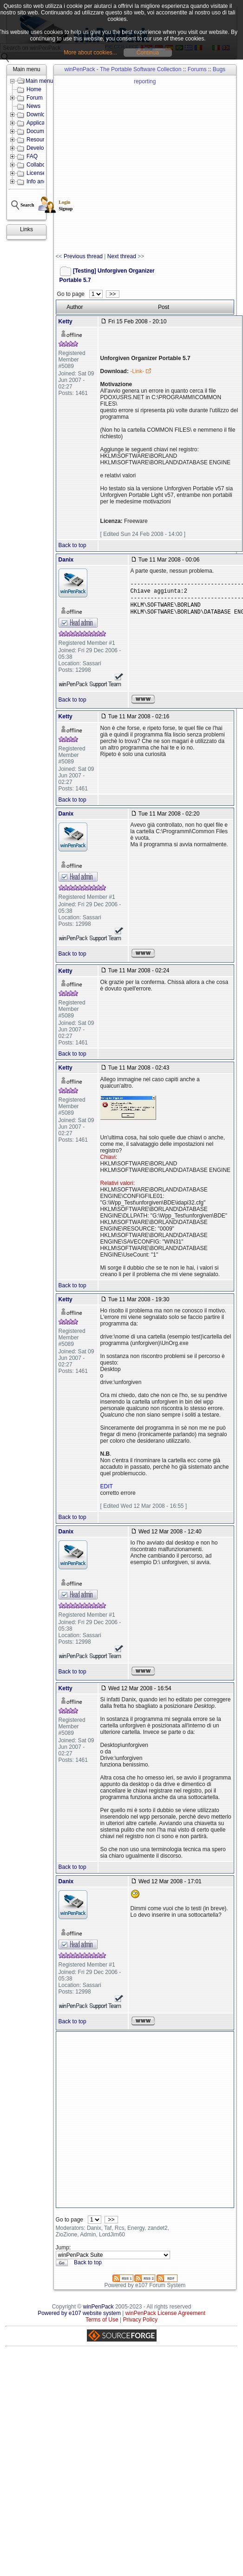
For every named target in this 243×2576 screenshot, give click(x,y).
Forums (197, 69)
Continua (148, 52)
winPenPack (98, 2306)
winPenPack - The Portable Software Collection (122, 69)
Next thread (121, 256)
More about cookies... (90, 52)
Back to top (72, 545)
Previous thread (83, 256)
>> (112, 294)
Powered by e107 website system (79, 2313)
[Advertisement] (101, 164)
